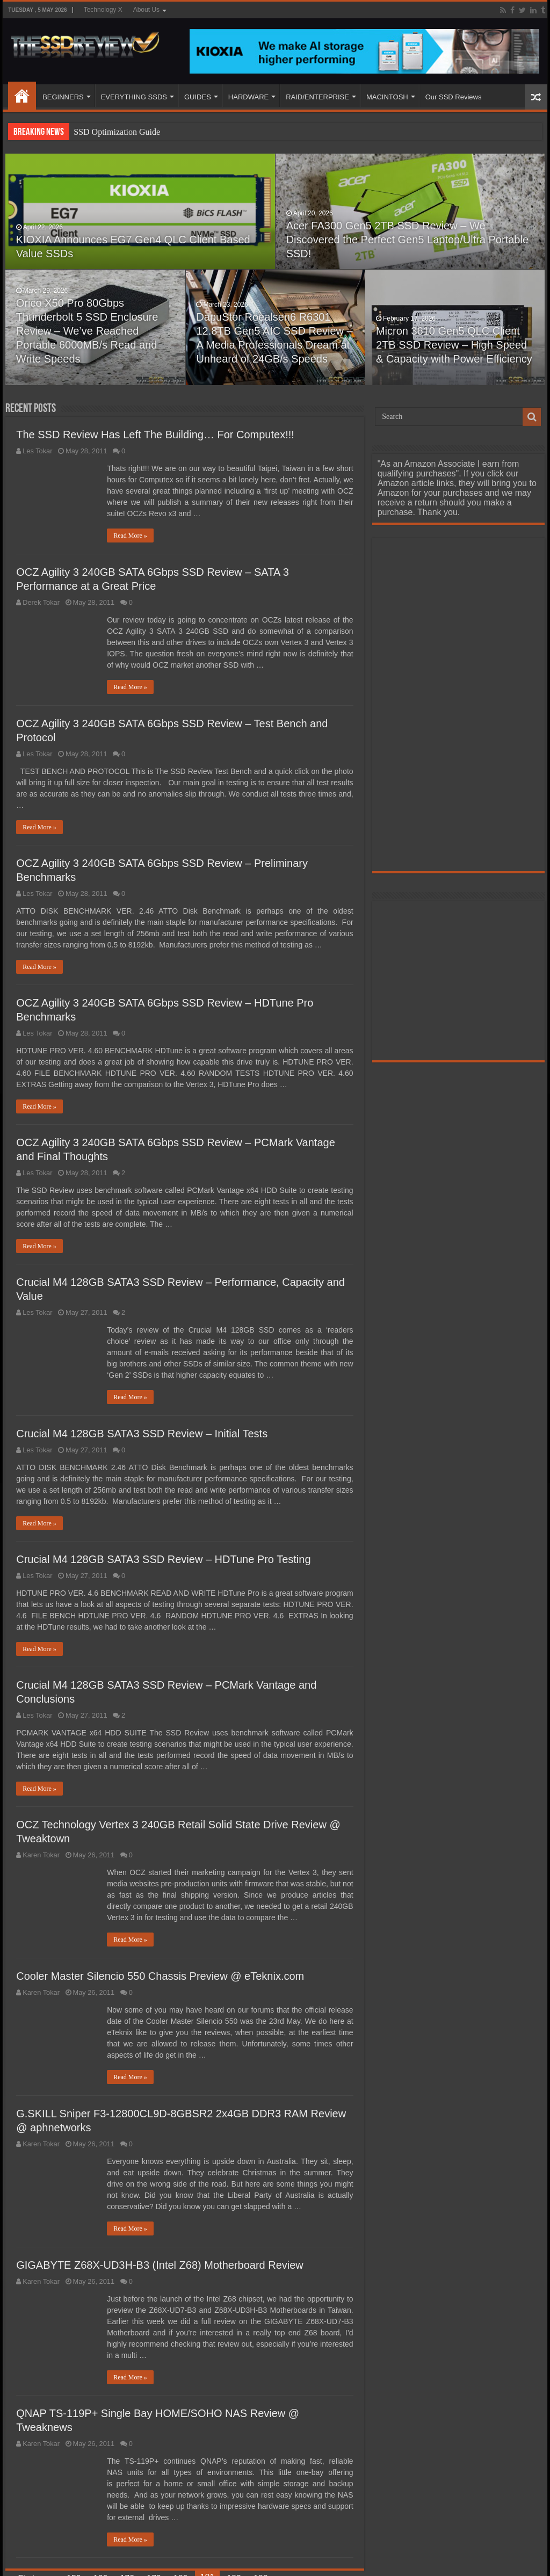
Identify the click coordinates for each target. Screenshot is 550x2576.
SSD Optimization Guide (117, 131)
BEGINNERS (63, 97)
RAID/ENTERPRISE (317, 97)
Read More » (130, 535)
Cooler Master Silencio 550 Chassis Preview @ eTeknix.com (160, 1976)
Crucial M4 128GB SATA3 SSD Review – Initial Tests (141, 1433)
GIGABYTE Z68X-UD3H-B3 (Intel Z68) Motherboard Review (159, 2265)
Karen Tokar (41, 1855)
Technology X (103, 9)
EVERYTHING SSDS (134, 97)
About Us (146, 9)
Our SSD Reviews (453, 97)
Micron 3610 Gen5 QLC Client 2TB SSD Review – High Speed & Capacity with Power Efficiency (454, 345)
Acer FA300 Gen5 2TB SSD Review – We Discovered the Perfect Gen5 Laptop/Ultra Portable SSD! (407, 240)
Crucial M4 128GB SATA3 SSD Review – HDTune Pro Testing (163, 1559)
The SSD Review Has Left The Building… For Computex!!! (155, 434)
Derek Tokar (41, 602)
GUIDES (197, 97)
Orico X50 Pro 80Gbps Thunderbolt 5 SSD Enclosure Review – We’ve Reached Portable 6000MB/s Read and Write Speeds (87, 331)
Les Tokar (37, 451)
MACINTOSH (387, 97)
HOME (22, 96)
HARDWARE (248, 97)
